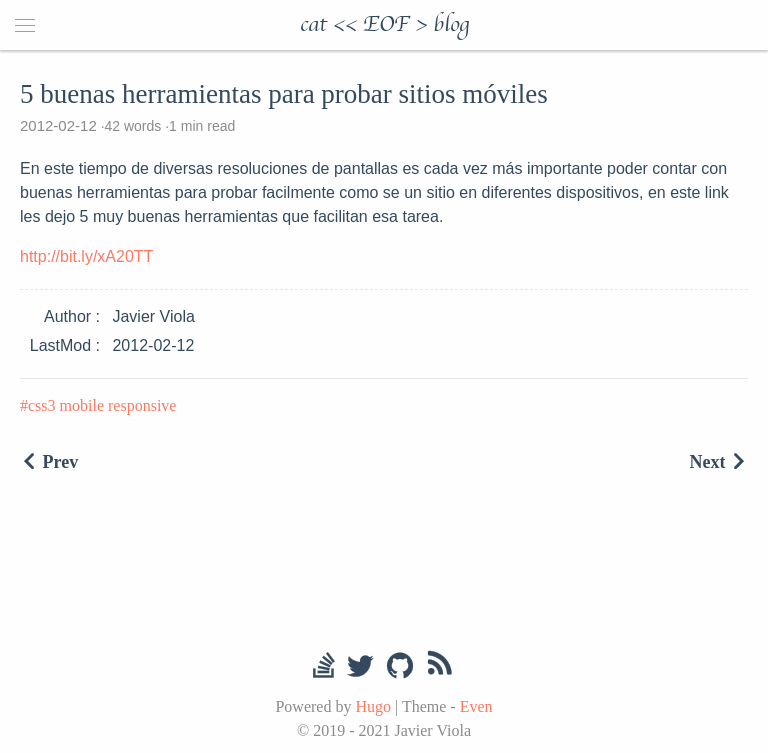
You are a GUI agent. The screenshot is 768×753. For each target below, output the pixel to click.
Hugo (373, 706)
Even (476, 706)
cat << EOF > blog (384, 25)
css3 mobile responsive (102, 405)
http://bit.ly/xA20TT (86, 256)
